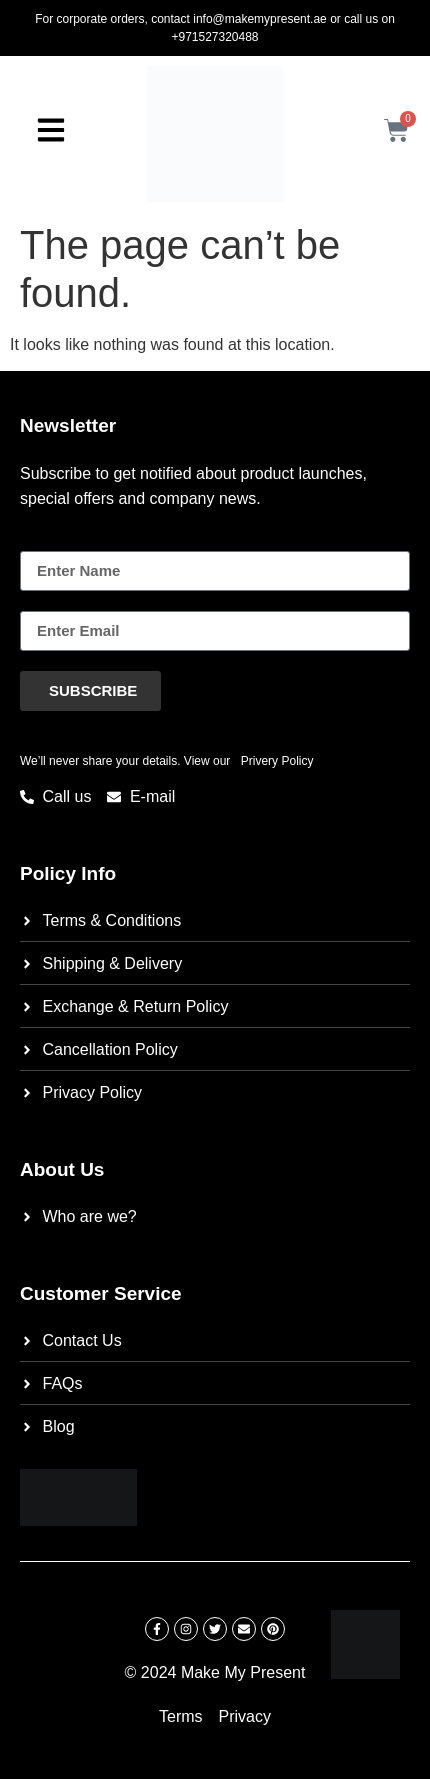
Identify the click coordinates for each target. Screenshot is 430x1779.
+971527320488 (214, 37)
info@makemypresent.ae (260, 19)
